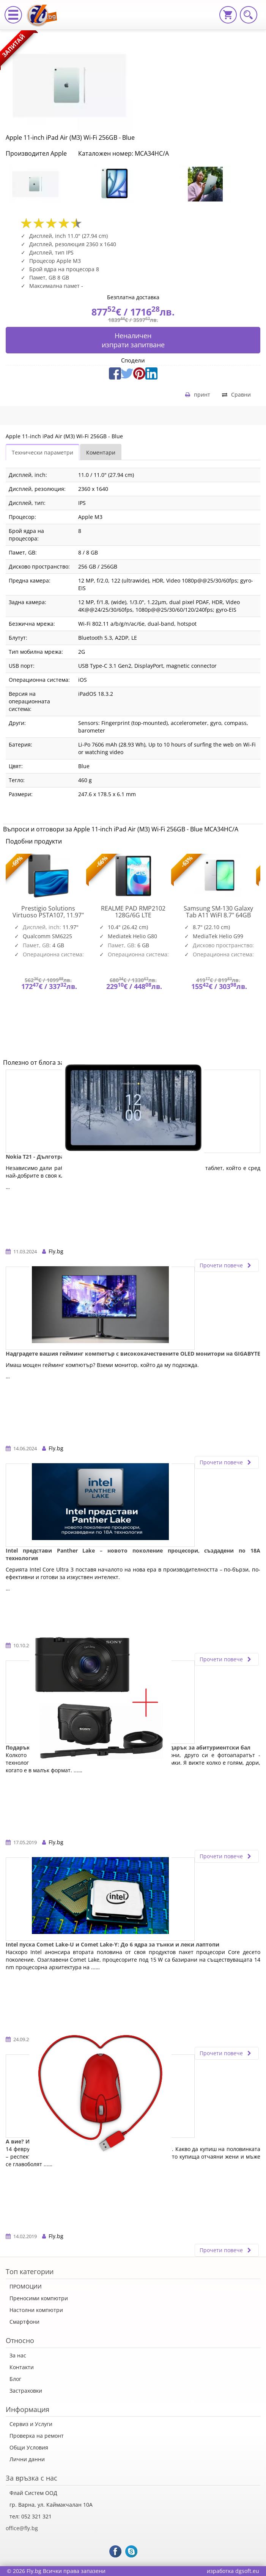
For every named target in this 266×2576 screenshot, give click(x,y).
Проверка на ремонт (36, 2435)
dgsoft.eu (247, 2570)
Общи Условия (28, 2447)
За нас (17, 2355)
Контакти (21, 2367)
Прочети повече (227, 1265)
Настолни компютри (36, 2310)
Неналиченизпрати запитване (133, 340)
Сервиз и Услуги (30, 2424)
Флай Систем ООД (33, 2492)
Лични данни (27, 2459)
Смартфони (24, 2321)
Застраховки (25, 2390)
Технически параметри (42, 452)
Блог (15, 2378)
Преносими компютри (38, 2298)
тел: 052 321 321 (30, 2516)
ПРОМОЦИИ (25, 2286)
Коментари (100, 452)
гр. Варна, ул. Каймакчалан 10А (51, 2504)
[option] (48, 184)
